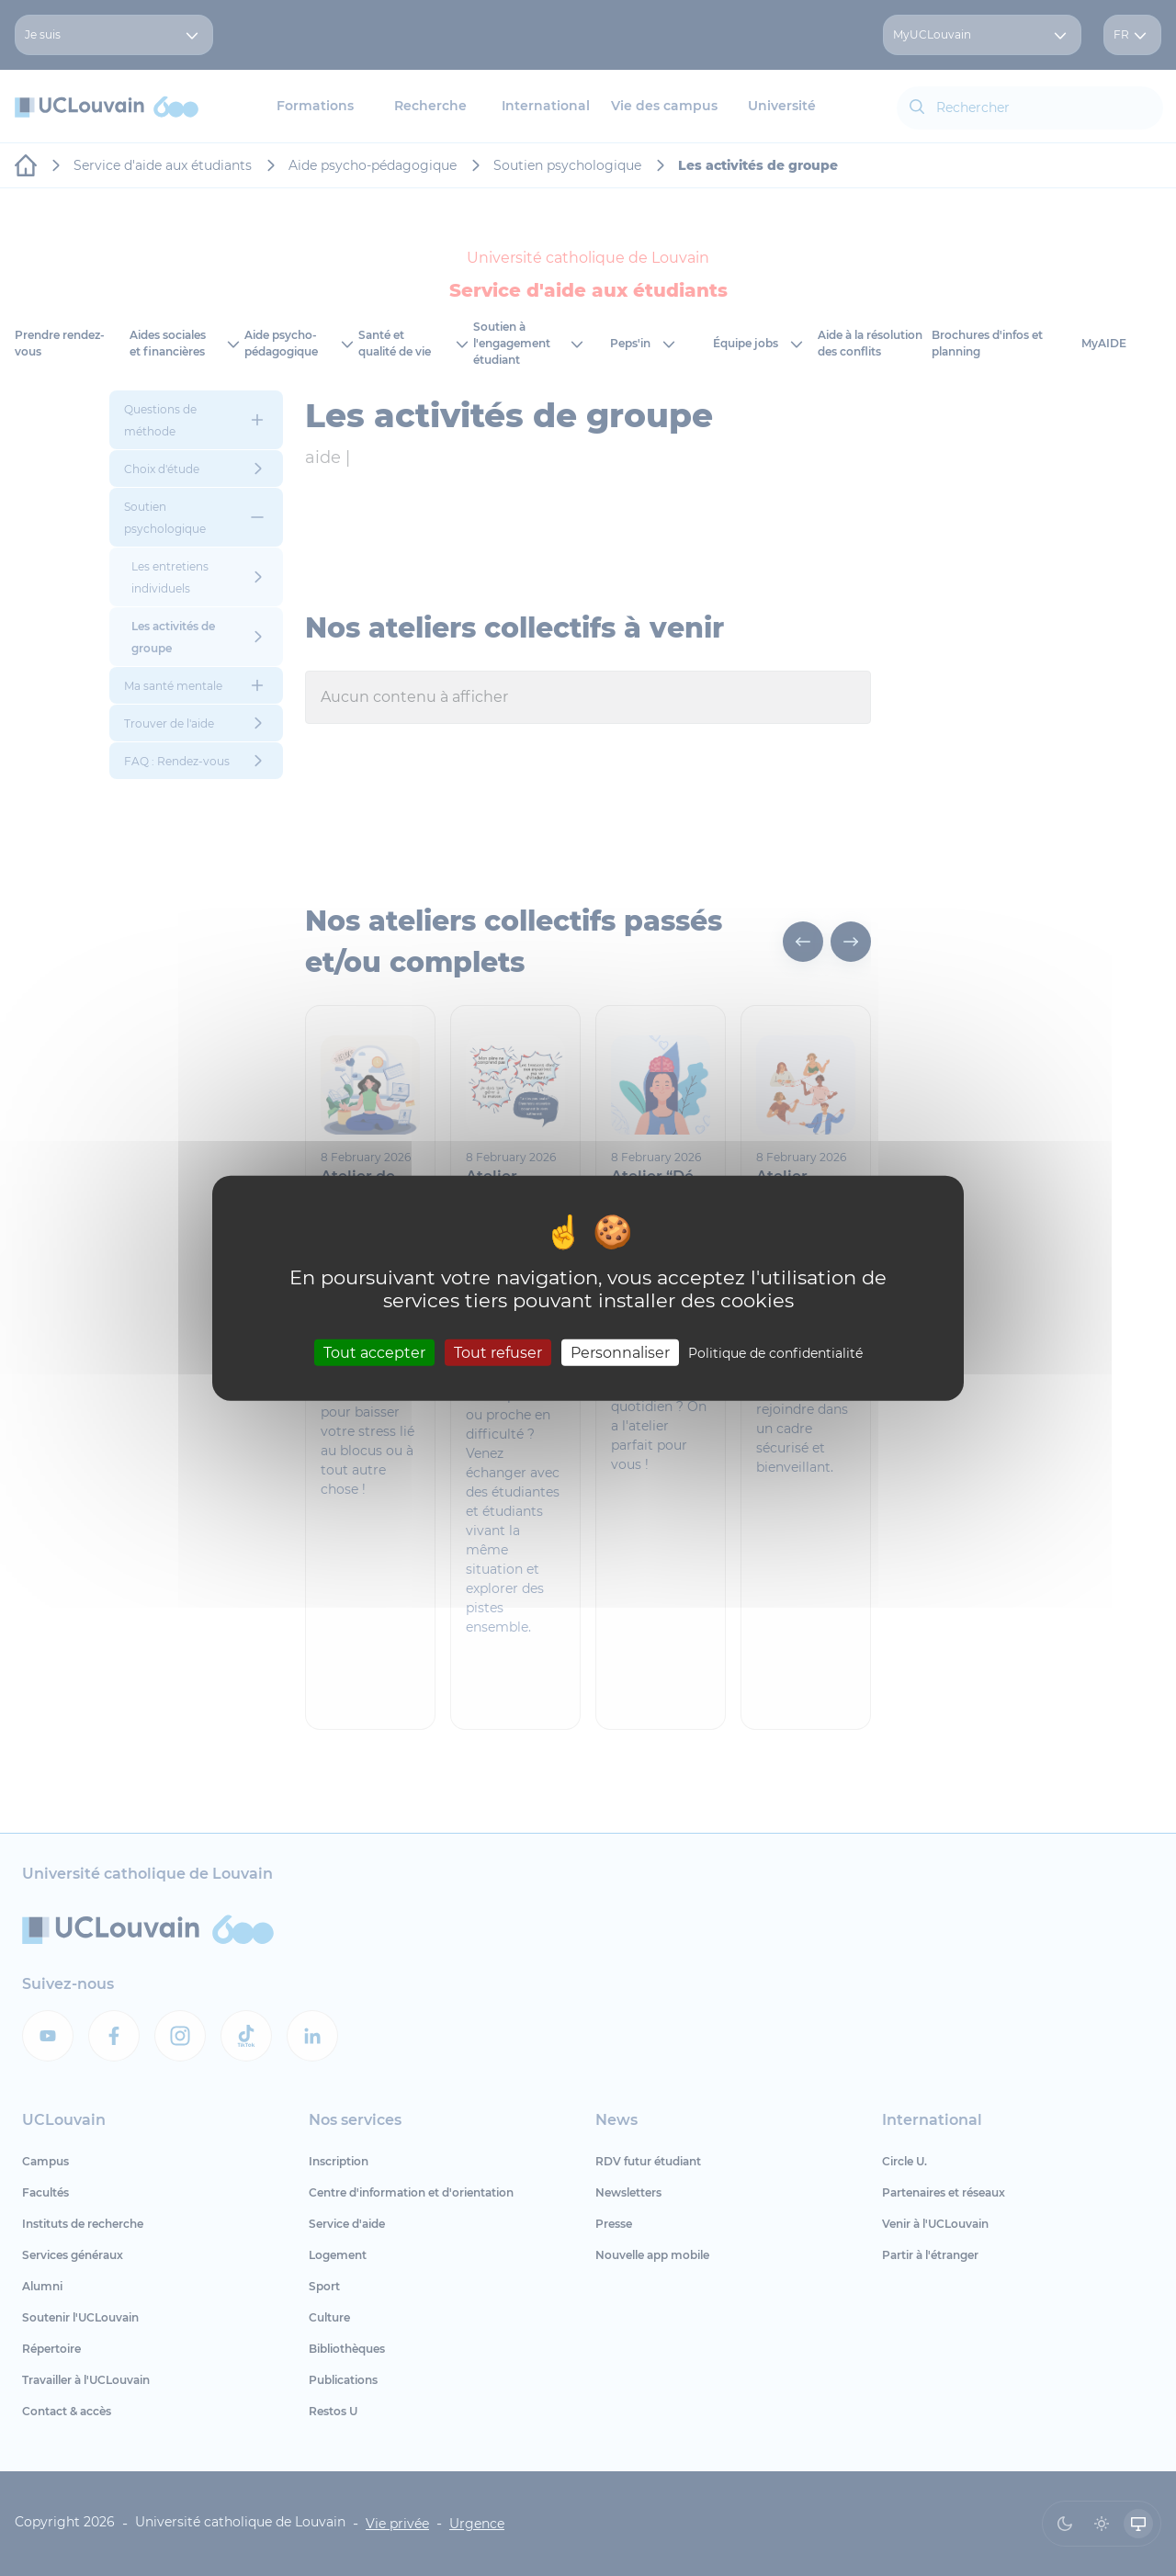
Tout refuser (498, 1352)
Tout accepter (374, 1352)
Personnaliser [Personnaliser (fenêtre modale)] (620, 1352)
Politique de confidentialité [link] (775, 1352)
